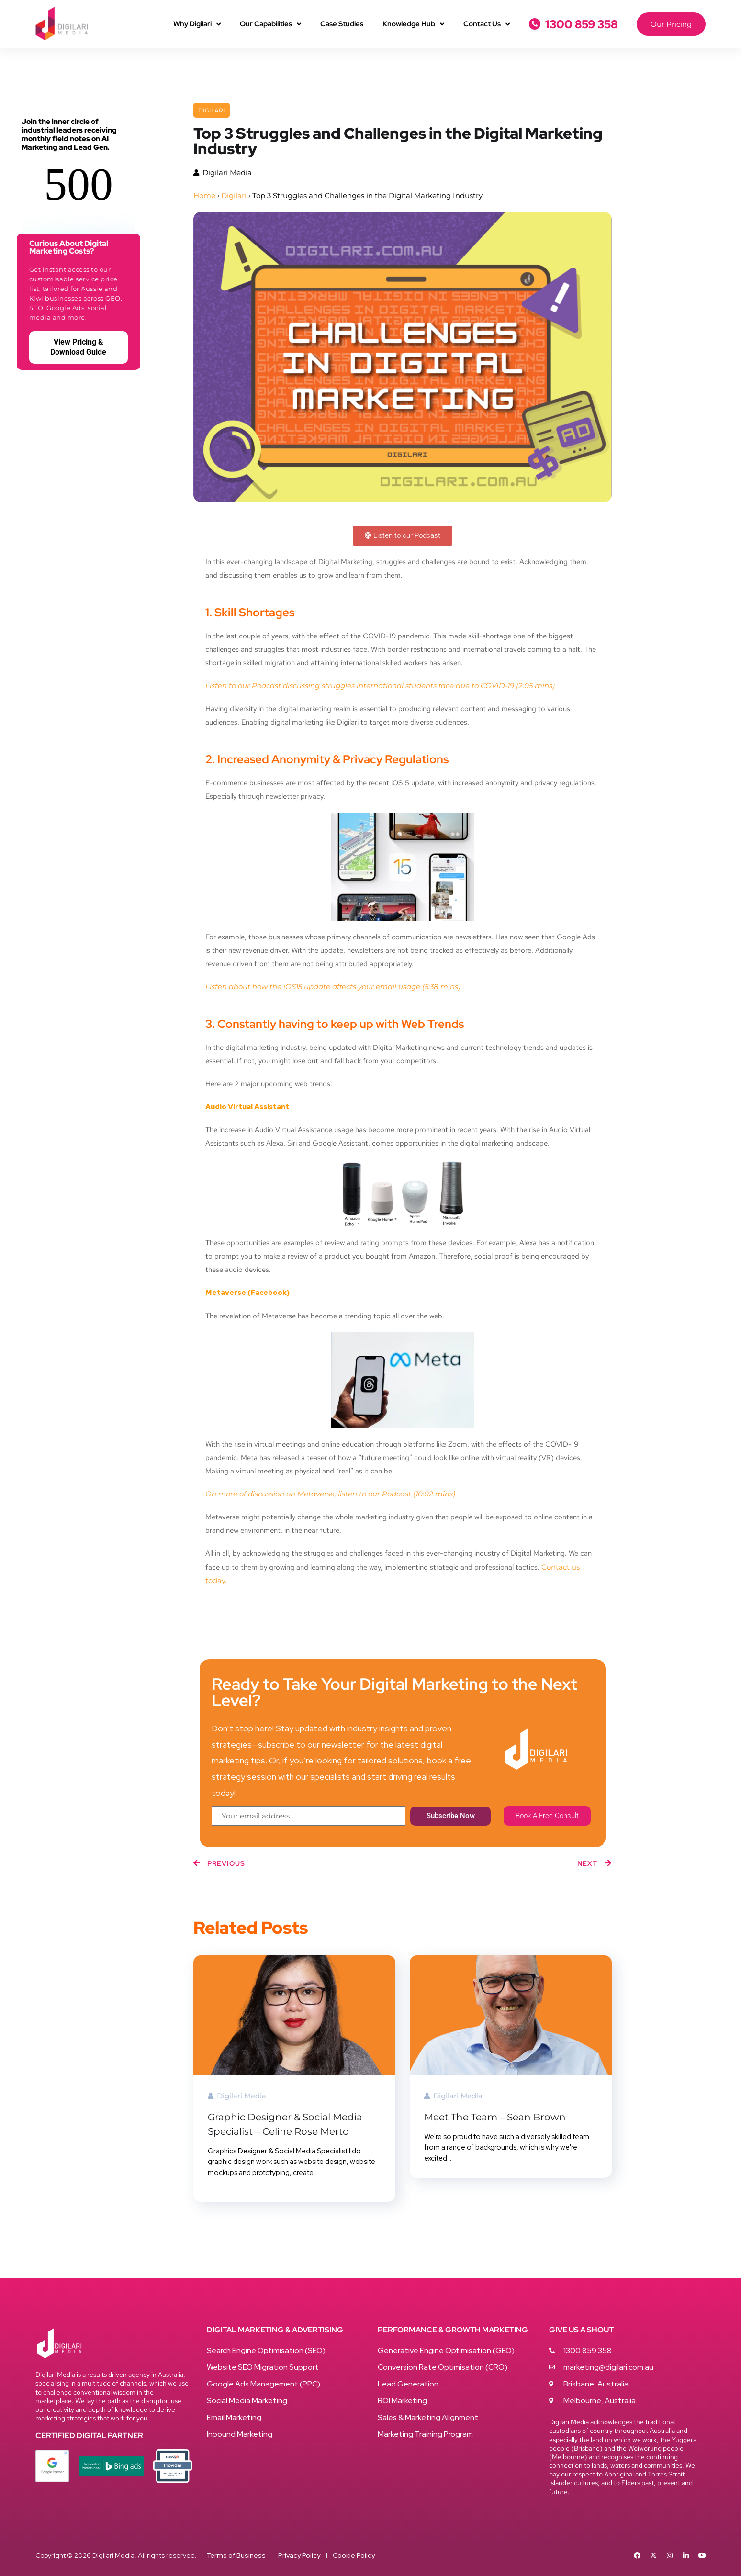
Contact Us (486, 24)
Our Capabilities (270, 24)
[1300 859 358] (534, 24)
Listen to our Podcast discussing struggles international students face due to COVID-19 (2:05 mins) (381, 685)
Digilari (211, 110)
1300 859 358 (581, 24)
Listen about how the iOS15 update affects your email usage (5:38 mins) (332, 986)
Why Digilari (197, 24)
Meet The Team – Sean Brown (495, 2117)
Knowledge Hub (413, 24)
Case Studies (341, 24)
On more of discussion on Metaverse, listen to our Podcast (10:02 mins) (330, 1493)
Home (204, 195)
